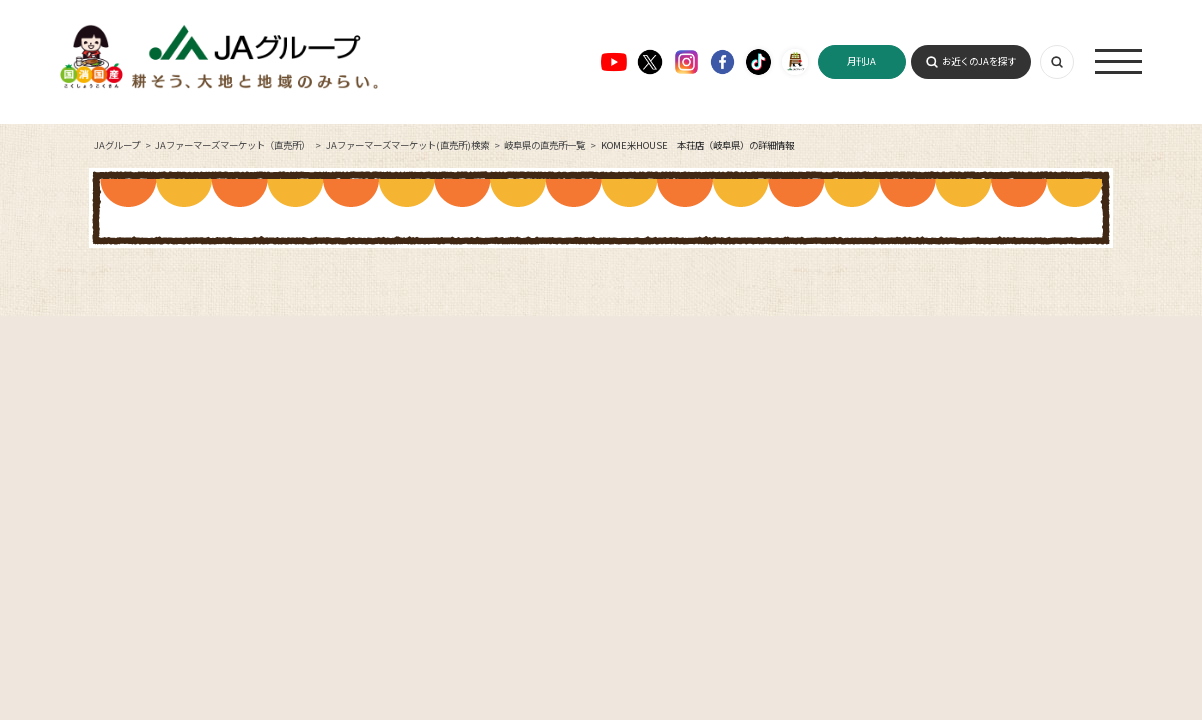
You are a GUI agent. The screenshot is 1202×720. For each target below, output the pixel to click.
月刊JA (861, 61)
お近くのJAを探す (979, 61)
